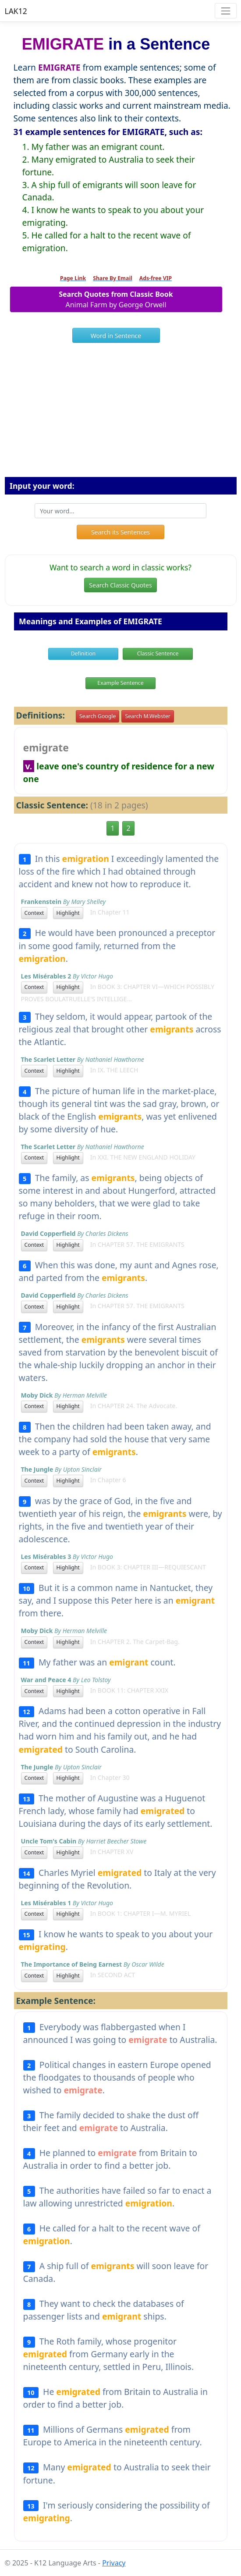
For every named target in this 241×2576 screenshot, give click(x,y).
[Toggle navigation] (225, 10)
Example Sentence (120, 683)
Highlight (68, 913)
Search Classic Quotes (120, 585)
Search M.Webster (147, 716)
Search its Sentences (120, 532)
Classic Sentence (158, 653)
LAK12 (16, 11)
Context (34, 913)
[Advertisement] (121, 413)
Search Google (97, 716)
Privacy (113, 2563)
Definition (83, 653)
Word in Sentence (116, 335)
